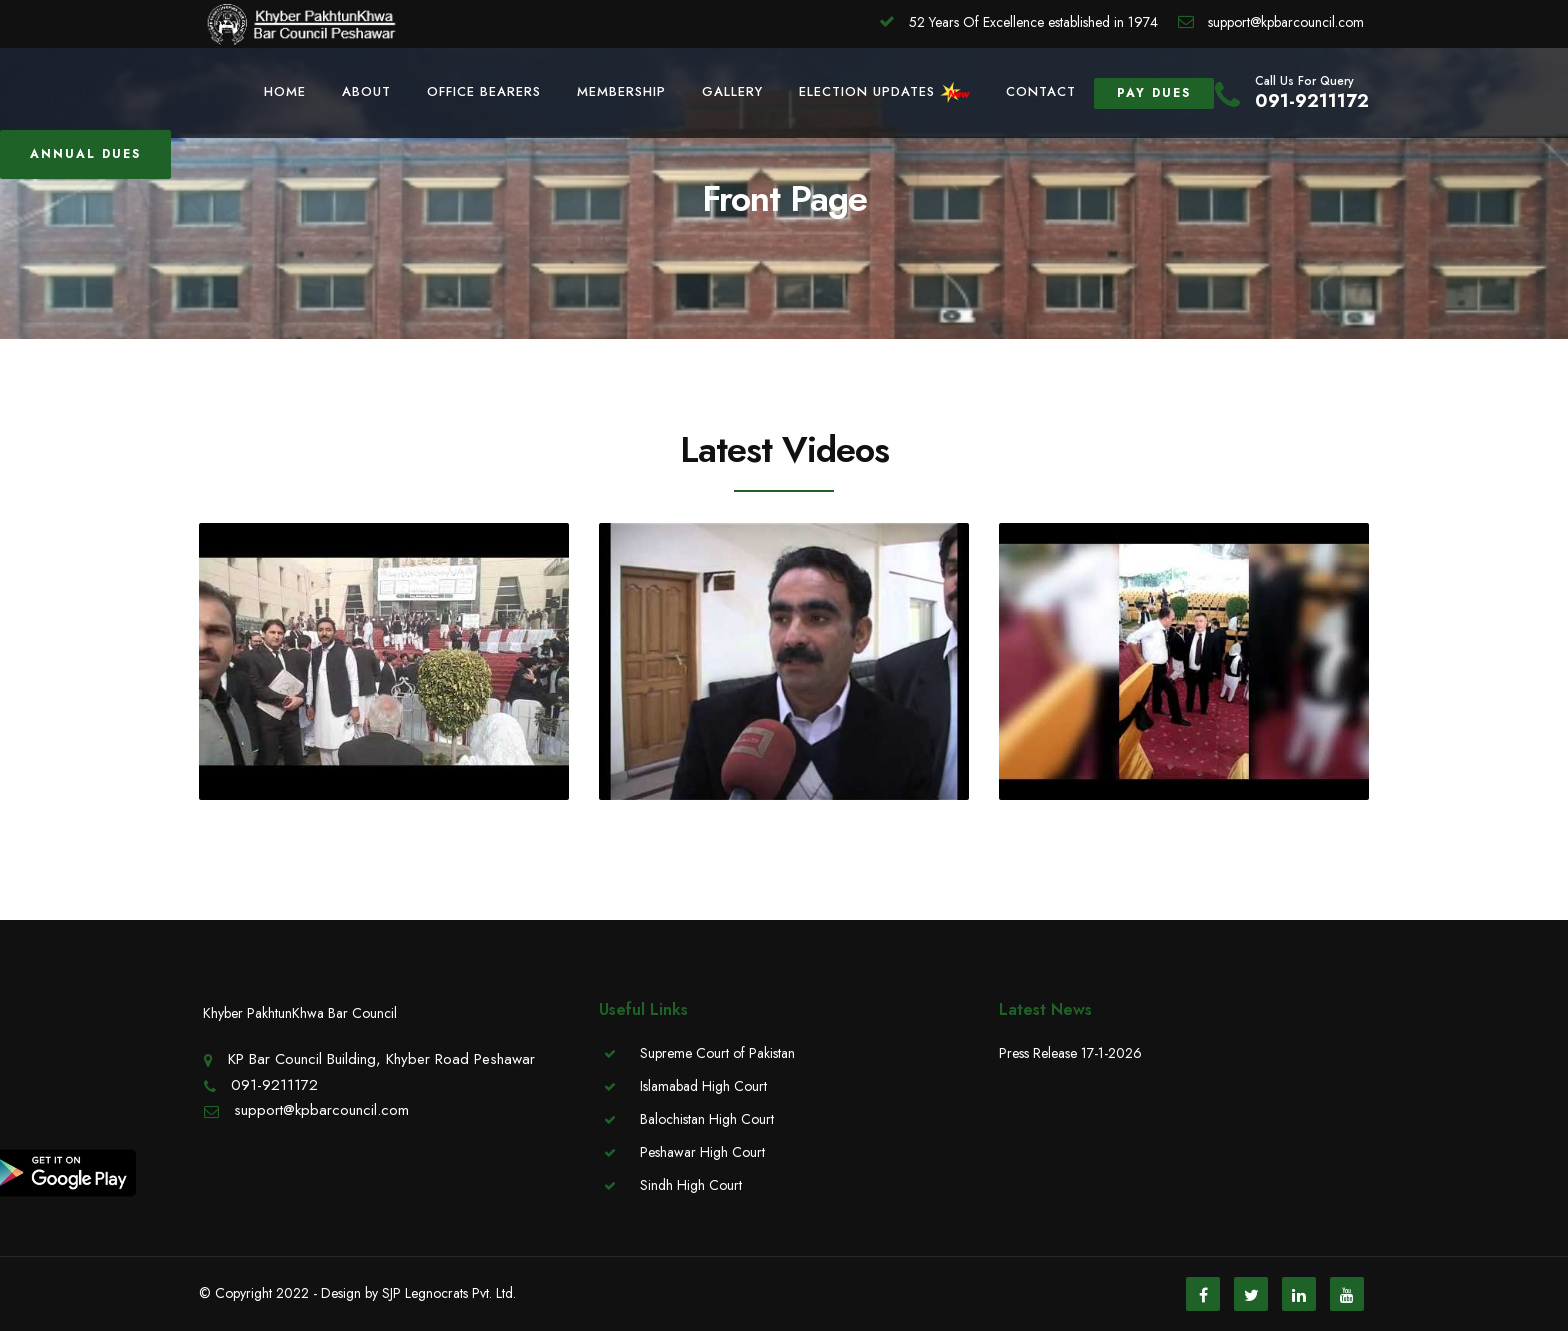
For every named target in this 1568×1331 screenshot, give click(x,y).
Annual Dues (85, 154)
